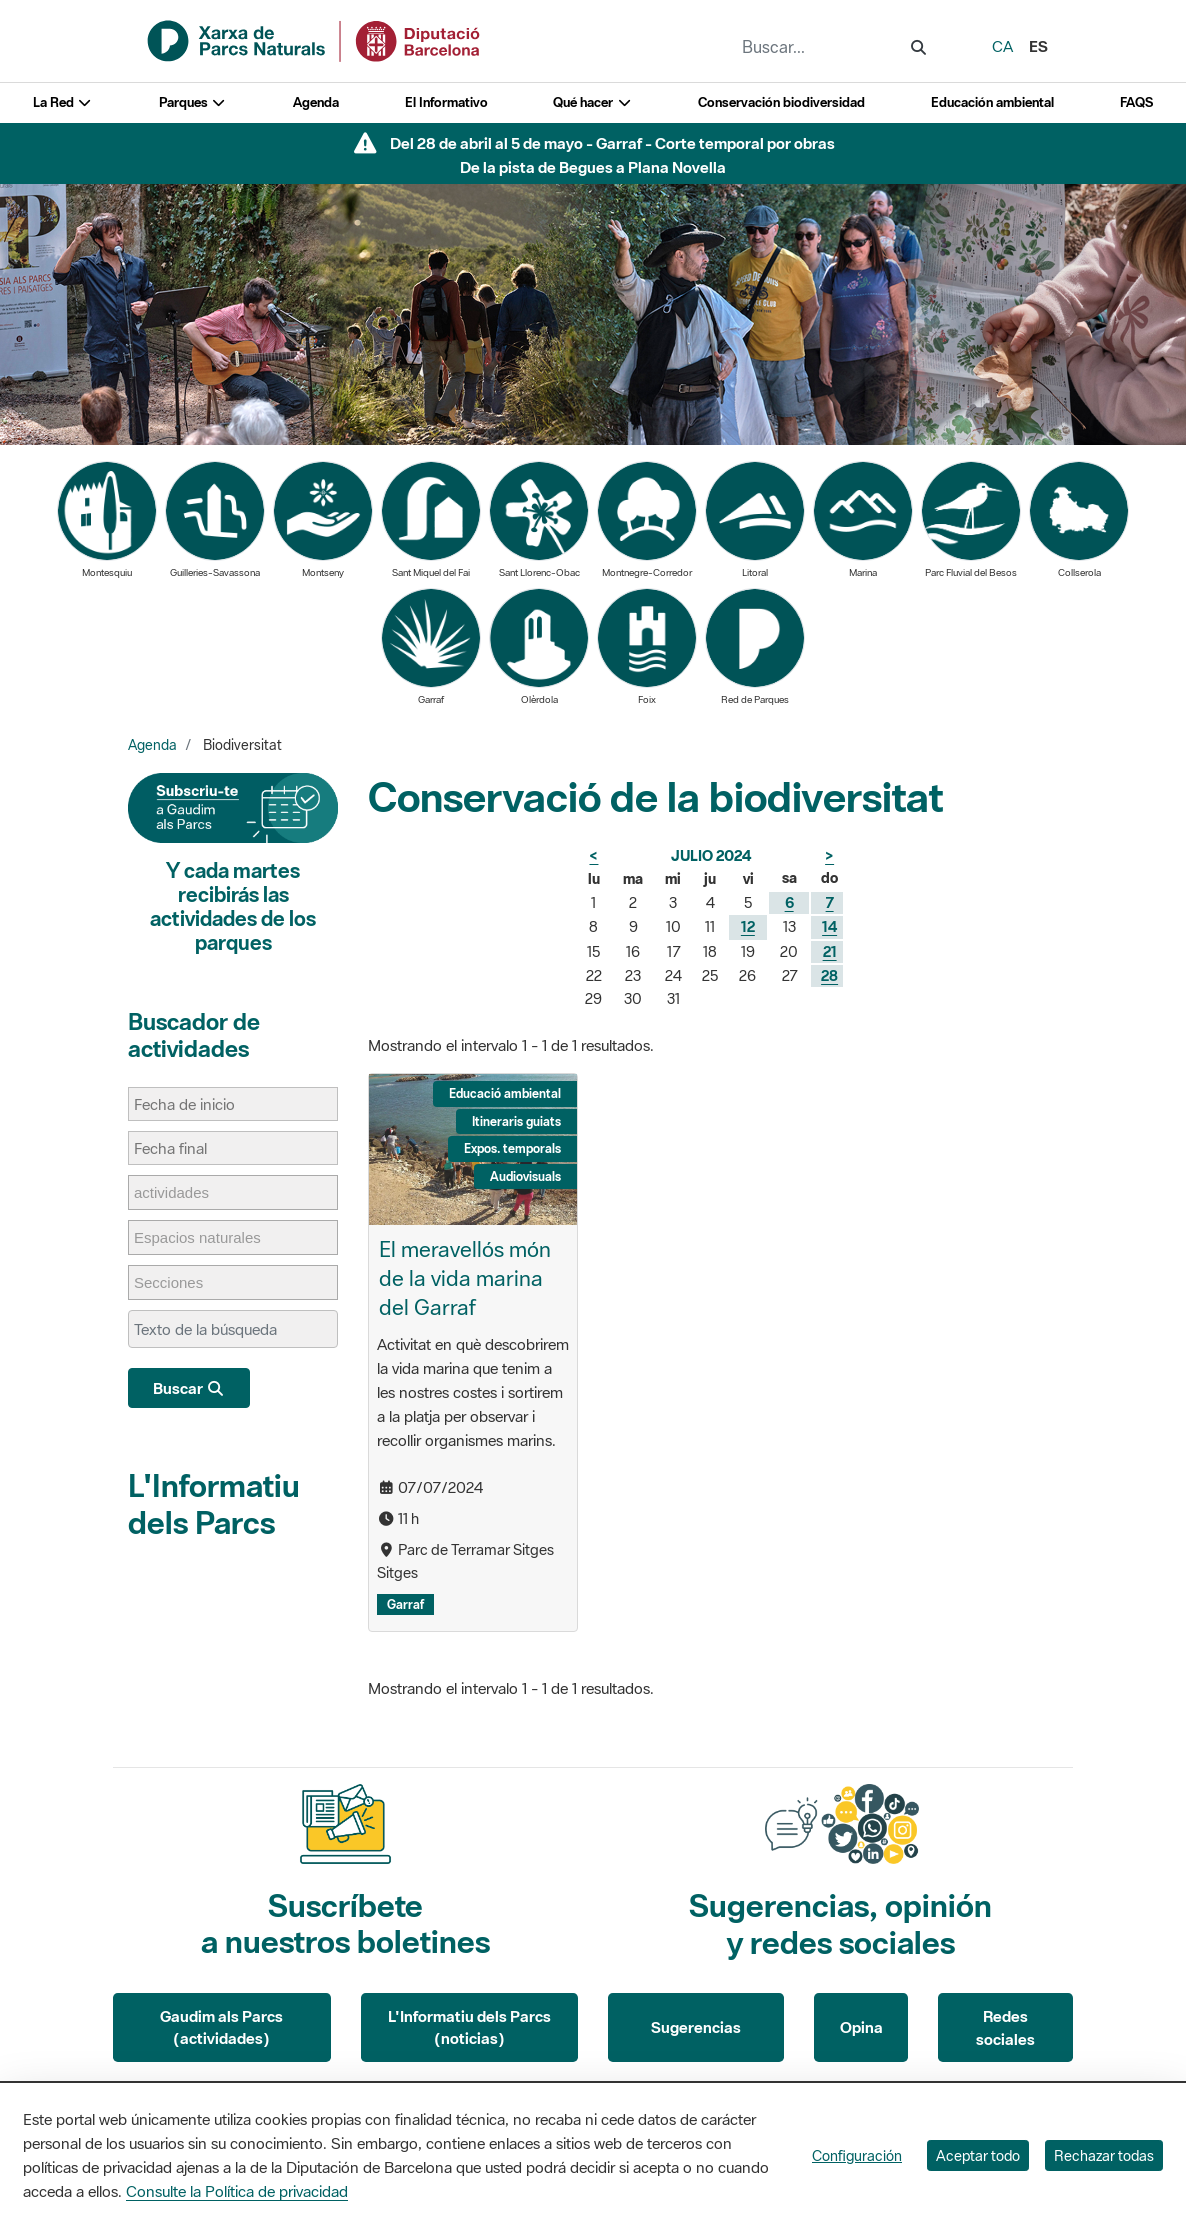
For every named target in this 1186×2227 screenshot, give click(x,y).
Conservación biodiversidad (781, 102)
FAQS (1136, 102)
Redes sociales (1005, 2027)
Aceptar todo (978, 2155)
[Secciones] (178, 1282)
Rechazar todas (1104, 2155)
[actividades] (181, 1192)
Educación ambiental (992, 102)
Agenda (316, 102)
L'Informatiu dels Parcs (214, 1503)
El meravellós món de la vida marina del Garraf (465, 1278)
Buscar (189, 1388)
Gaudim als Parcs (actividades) (221, 2027)
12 (748, 926)
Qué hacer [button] (592, 102)
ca (1002, 46)
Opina (861, 2027)
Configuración (857, 2155)
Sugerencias (696, 2027)
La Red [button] (63, 102)
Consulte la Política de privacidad (237, 2191)
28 (829, 975)
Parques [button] (193, 102)
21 (830, 951)
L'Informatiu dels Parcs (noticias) (469, 2027)
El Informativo (446, 102)
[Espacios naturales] (207, 1237)
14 (829, 926)
